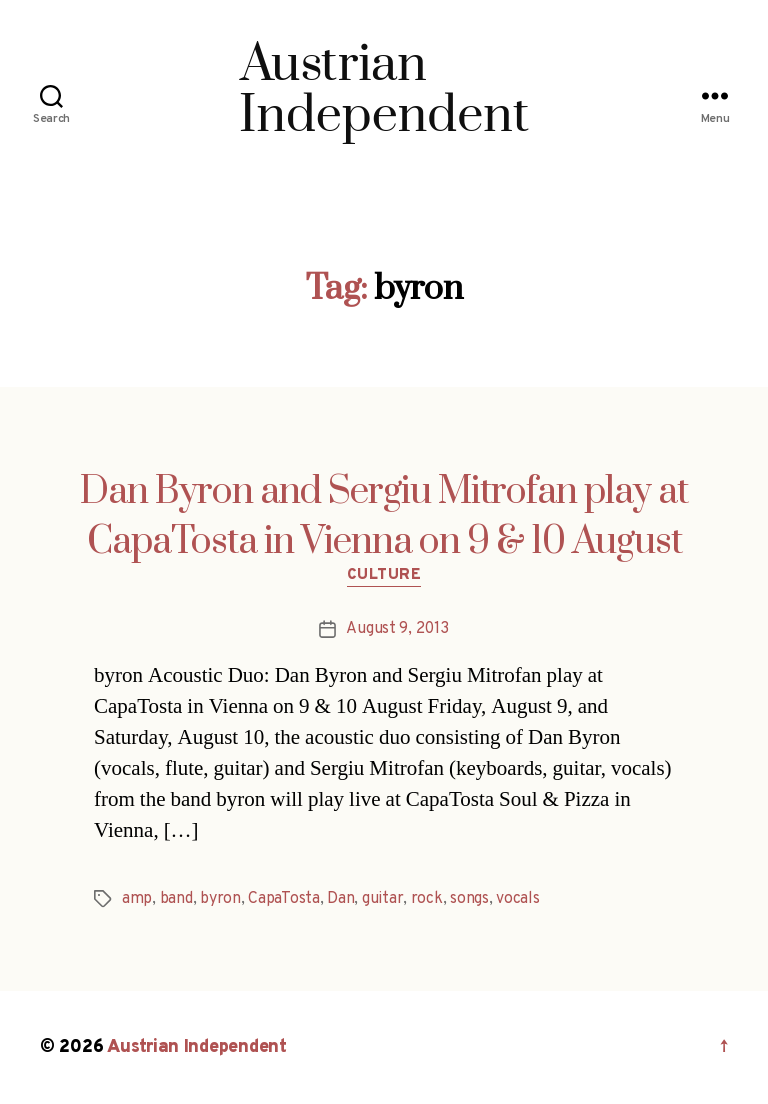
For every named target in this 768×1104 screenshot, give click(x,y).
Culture (384, 576)
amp (137, 899)
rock (427, 899)
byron (220, 899)
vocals (517, 899)
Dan (340, 899)
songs (469, 899)
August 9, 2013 (397, 629)
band (176, 899)
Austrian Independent (197, 1047)
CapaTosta (284, 899)
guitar (382, 899)
